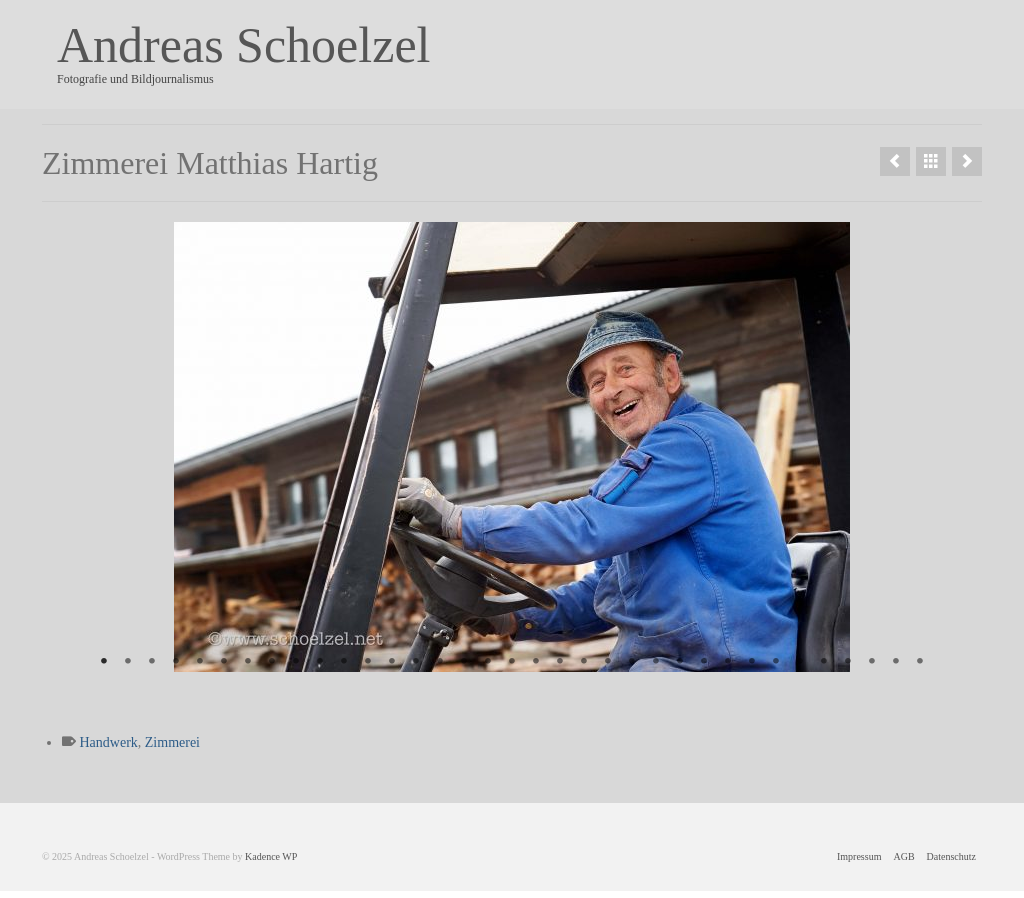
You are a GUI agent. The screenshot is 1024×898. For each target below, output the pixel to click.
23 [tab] (632, 662)
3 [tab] (152, 662)
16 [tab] (464, 662)
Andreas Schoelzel (243, 45)
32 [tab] (848, 662)
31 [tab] (824, 662)
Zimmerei (172, 742)
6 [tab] (224, 662)
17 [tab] (488, 662)
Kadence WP (271, 856)
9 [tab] (296, 662)
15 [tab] (440, 662)
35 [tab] (920, 662)
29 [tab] (776, 662)
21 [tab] (584, 662)
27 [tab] (728, 662)
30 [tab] (800, 662)
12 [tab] (368, 662)
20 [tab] (560, 662)
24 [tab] (656, 662)
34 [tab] (896, 662)
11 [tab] (344, 662)
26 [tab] (704, 662)
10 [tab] (320, 662)
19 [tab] (536, 662)
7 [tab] (248, 662)
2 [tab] (128, 662)
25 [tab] (680, 662)
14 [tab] (416, 662)
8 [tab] (272, 662)
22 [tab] (608, 662)
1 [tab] (104, 662)
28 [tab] (752, 662)
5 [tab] (200, 662)
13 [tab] (392, 662)
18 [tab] (512, 662)
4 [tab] (176, 662)
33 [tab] (872, 662)
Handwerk (109, 742)
